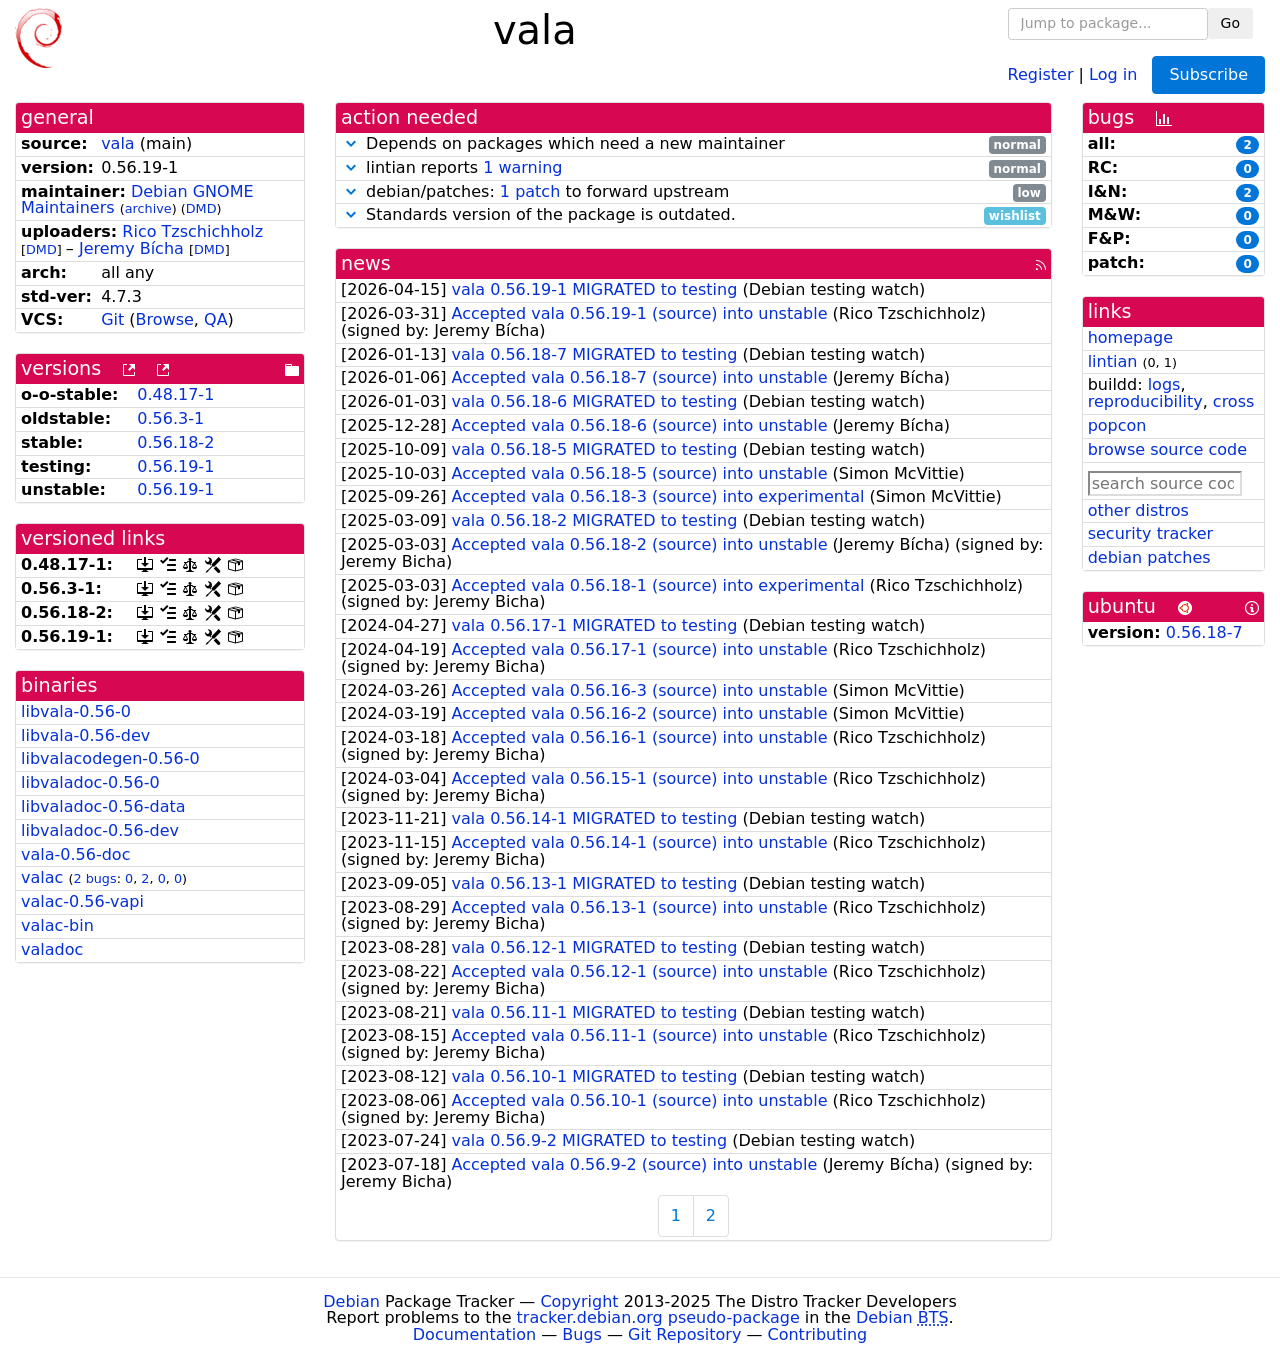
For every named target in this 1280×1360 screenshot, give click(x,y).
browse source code (1167, 449)
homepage (1130, 337)
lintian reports (693, 168)
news (366, 263)
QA (216, 319)
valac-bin (57, 925)
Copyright (579, 1301)
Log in (1113, 73)
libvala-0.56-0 (76, 711)
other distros (1138, 510)
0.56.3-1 (170, 418)
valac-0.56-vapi (82, 901)
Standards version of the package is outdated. (693, 215)
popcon (1117, 425)
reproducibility (1145, 401)
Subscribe (1208, 74)
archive (148, 208)
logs (1164, 384)
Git (112, 319)
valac (42, 877)
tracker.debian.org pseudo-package (658, 1317)
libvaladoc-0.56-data (103, 806)
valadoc (52, 949)
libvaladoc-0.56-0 (90, 782)
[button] (351, 143)
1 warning (522, 167)
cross (1233, 401)
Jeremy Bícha (131, 248)
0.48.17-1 (175, 394)
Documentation (474, 1334)
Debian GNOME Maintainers (137, 200)
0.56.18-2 (175, 442)
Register (1041, 73)
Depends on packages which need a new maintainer (693, 144)
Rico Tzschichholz (192, 231)
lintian (1113, 361)
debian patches (1149, 557)
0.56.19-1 (175, 466)
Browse (165, 319)
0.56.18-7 (1204, 632)
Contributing (818, 1334)
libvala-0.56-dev (85, 735)
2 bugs (94, 878)
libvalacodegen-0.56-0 (110, 758)
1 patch (530, 191)
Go (1230, 23)
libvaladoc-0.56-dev (100, 830)
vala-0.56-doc (75, 854)
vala (118, 143)
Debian (351, 1301)
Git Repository (684, 1334)
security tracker (1151, 533)
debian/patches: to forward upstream (693, 192)
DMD (201, 208)
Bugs (582, 1334)
